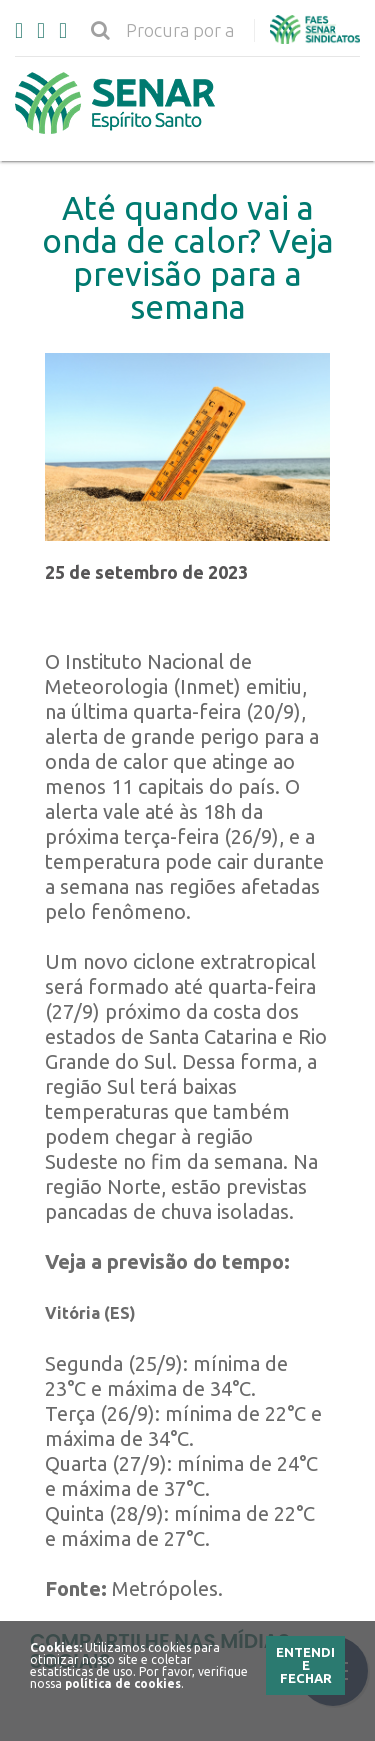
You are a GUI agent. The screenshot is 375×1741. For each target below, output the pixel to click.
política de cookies (123, 1683)
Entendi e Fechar (305, 1665)
